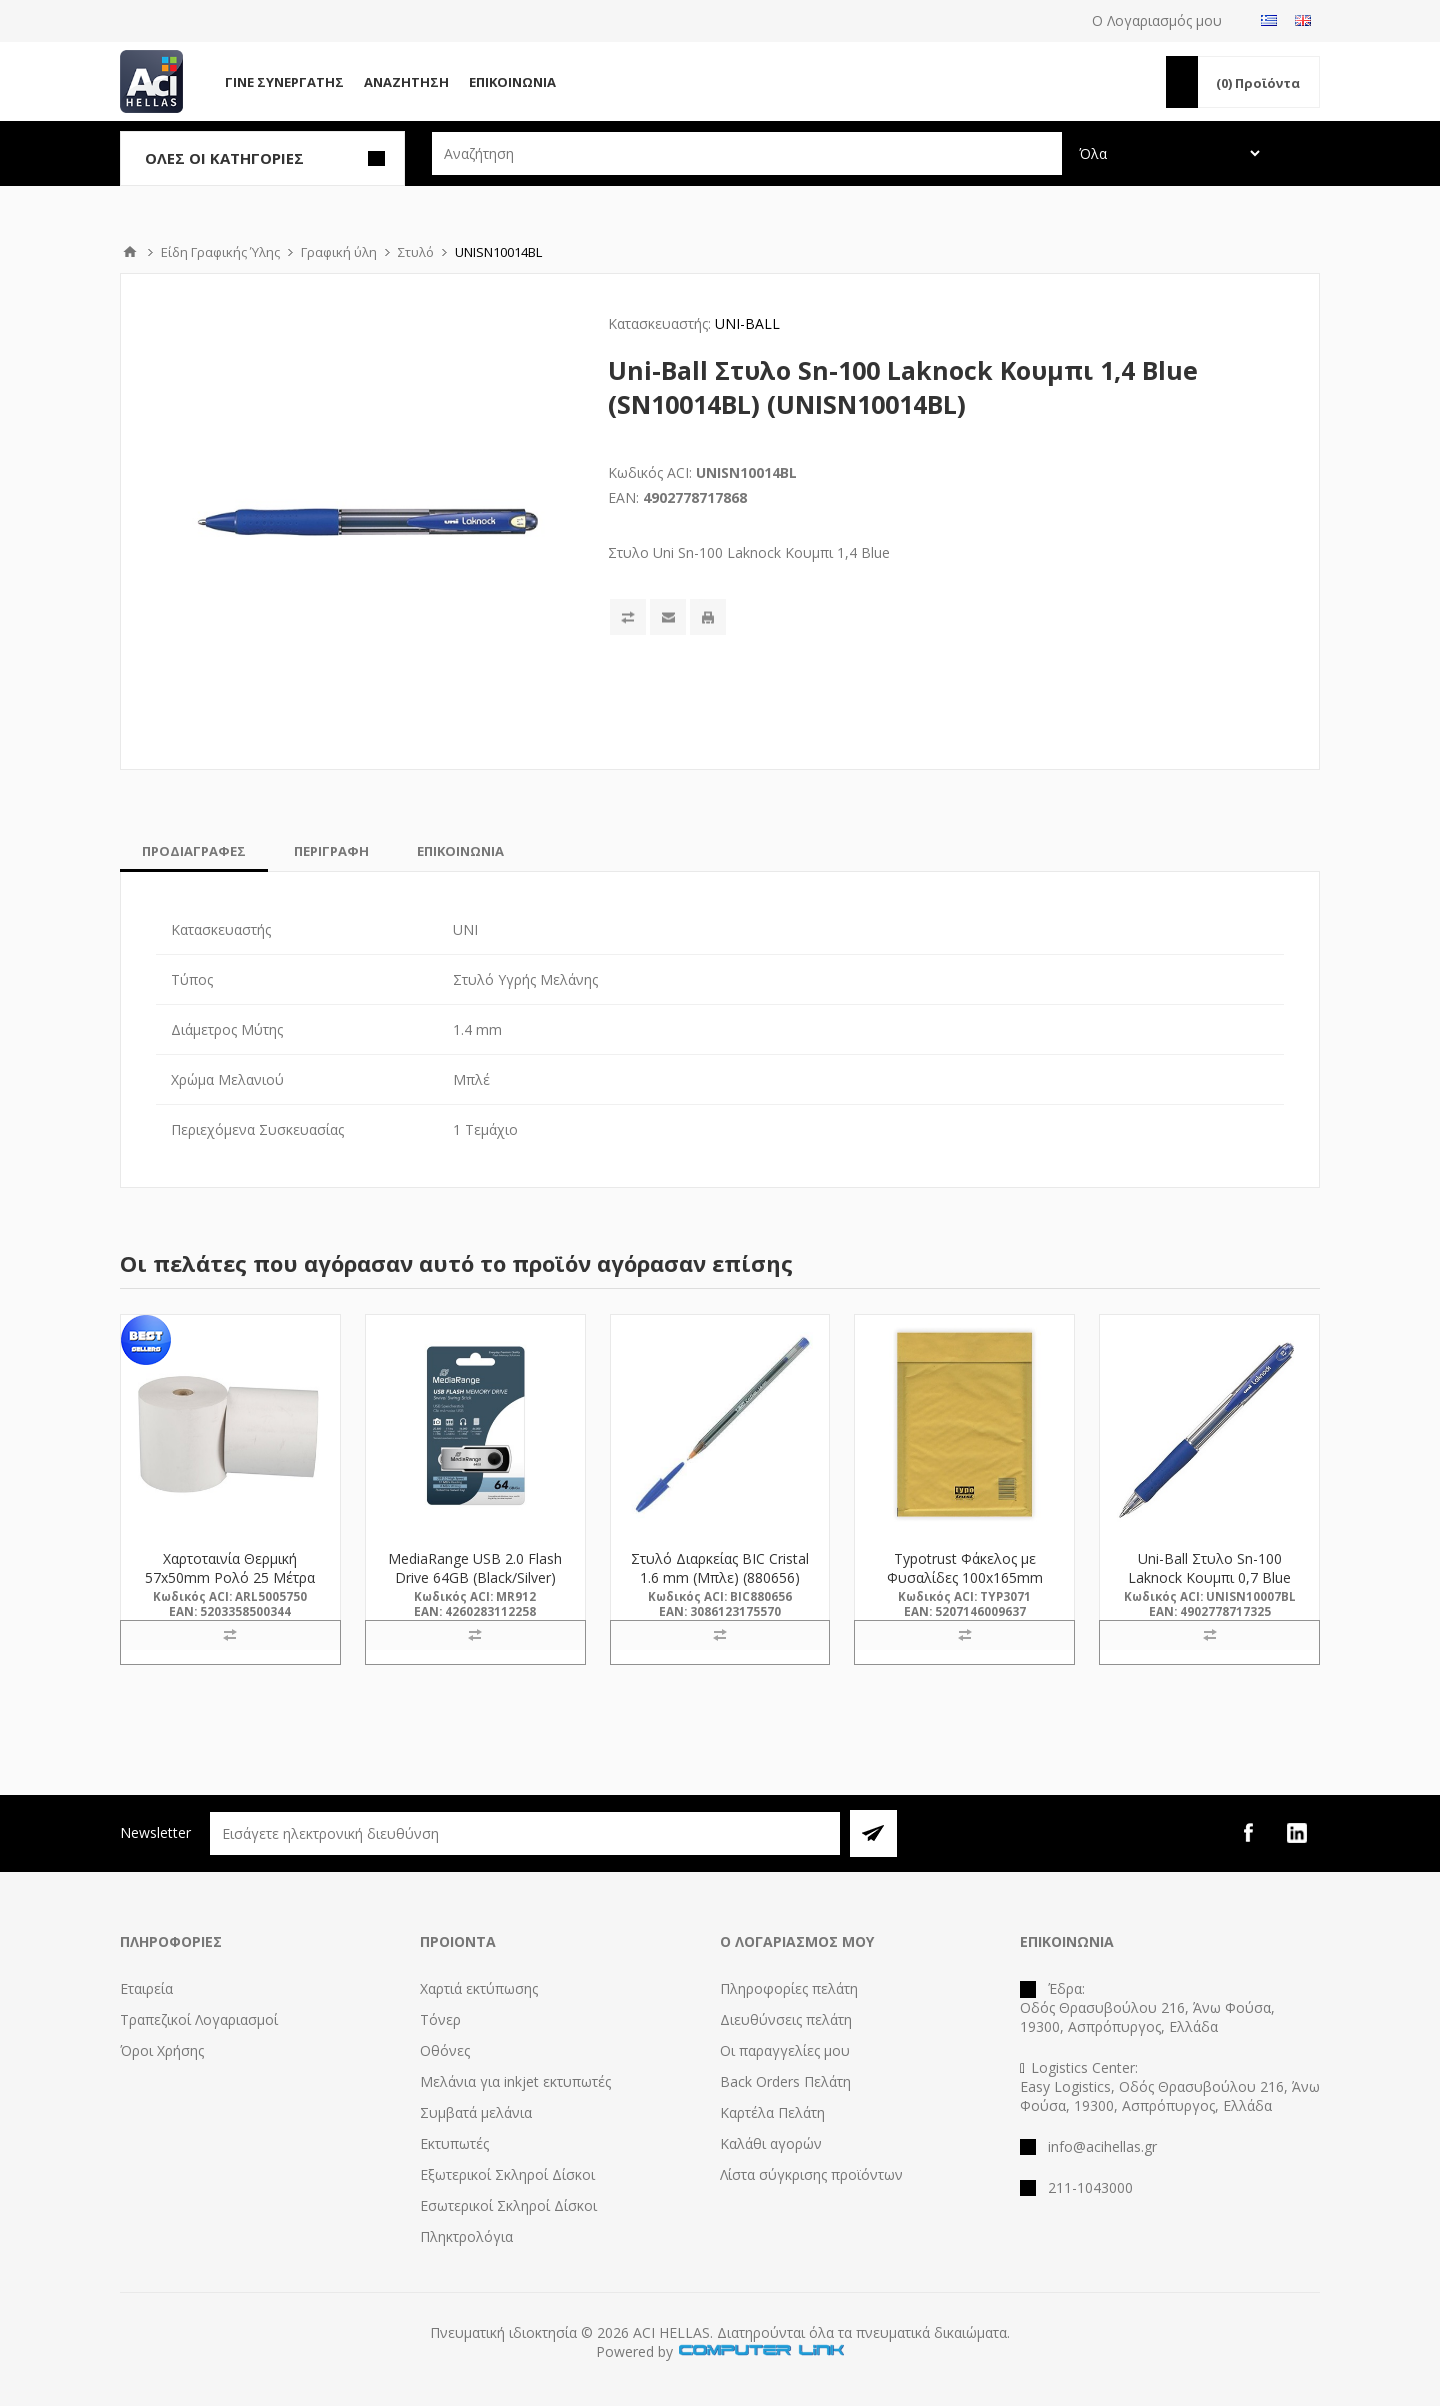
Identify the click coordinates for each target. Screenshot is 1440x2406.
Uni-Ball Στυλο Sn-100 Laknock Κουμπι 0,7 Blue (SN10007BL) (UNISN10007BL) (1209, 1587)
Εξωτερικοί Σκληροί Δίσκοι (507, 2174)
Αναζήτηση (406, 82)
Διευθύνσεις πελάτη (786, 2019)
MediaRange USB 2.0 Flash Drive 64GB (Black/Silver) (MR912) (475, 1577)
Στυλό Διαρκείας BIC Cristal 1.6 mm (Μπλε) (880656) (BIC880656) (720, 1577)
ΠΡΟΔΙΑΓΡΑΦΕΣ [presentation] (194, 851)
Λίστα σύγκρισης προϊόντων (811, 2174)
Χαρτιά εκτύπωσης (479, 1988)
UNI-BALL (747, 323)
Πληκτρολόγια (466, 2236)
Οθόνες (445, 2050)
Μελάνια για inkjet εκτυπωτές (515, 2081)
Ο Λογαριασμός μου (1157, 20)
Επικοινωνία (512, 82)
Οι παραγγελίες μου (785, 2050)
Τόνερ (440, 2019)
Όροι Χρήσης (162, 2050)
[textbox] (747, 153)
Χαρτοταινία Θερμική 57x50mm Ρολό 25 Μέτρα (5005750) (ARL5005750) (230, 1577)
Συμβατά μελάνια (476, 2112)
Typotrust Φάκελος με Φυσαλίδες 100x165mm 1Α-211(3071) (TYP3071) (965, 1577)
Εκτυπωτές (454, 2143)
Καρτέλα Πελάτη (772, 2112)
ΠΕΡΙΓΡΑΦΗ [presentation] (331, 851)
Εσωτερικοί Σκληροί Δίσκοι (508, 2205)
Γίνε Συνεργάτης (284, 82)
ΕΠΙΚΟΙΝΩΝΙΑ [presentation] (460, 851)
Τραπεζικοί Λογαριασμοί (199, 2019)
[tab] (194, 851)
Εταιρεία (146, 1988)
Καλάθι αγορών (771, 2143)
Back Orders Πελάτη (785, 2081)
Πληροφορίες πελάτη (789, 1988)
